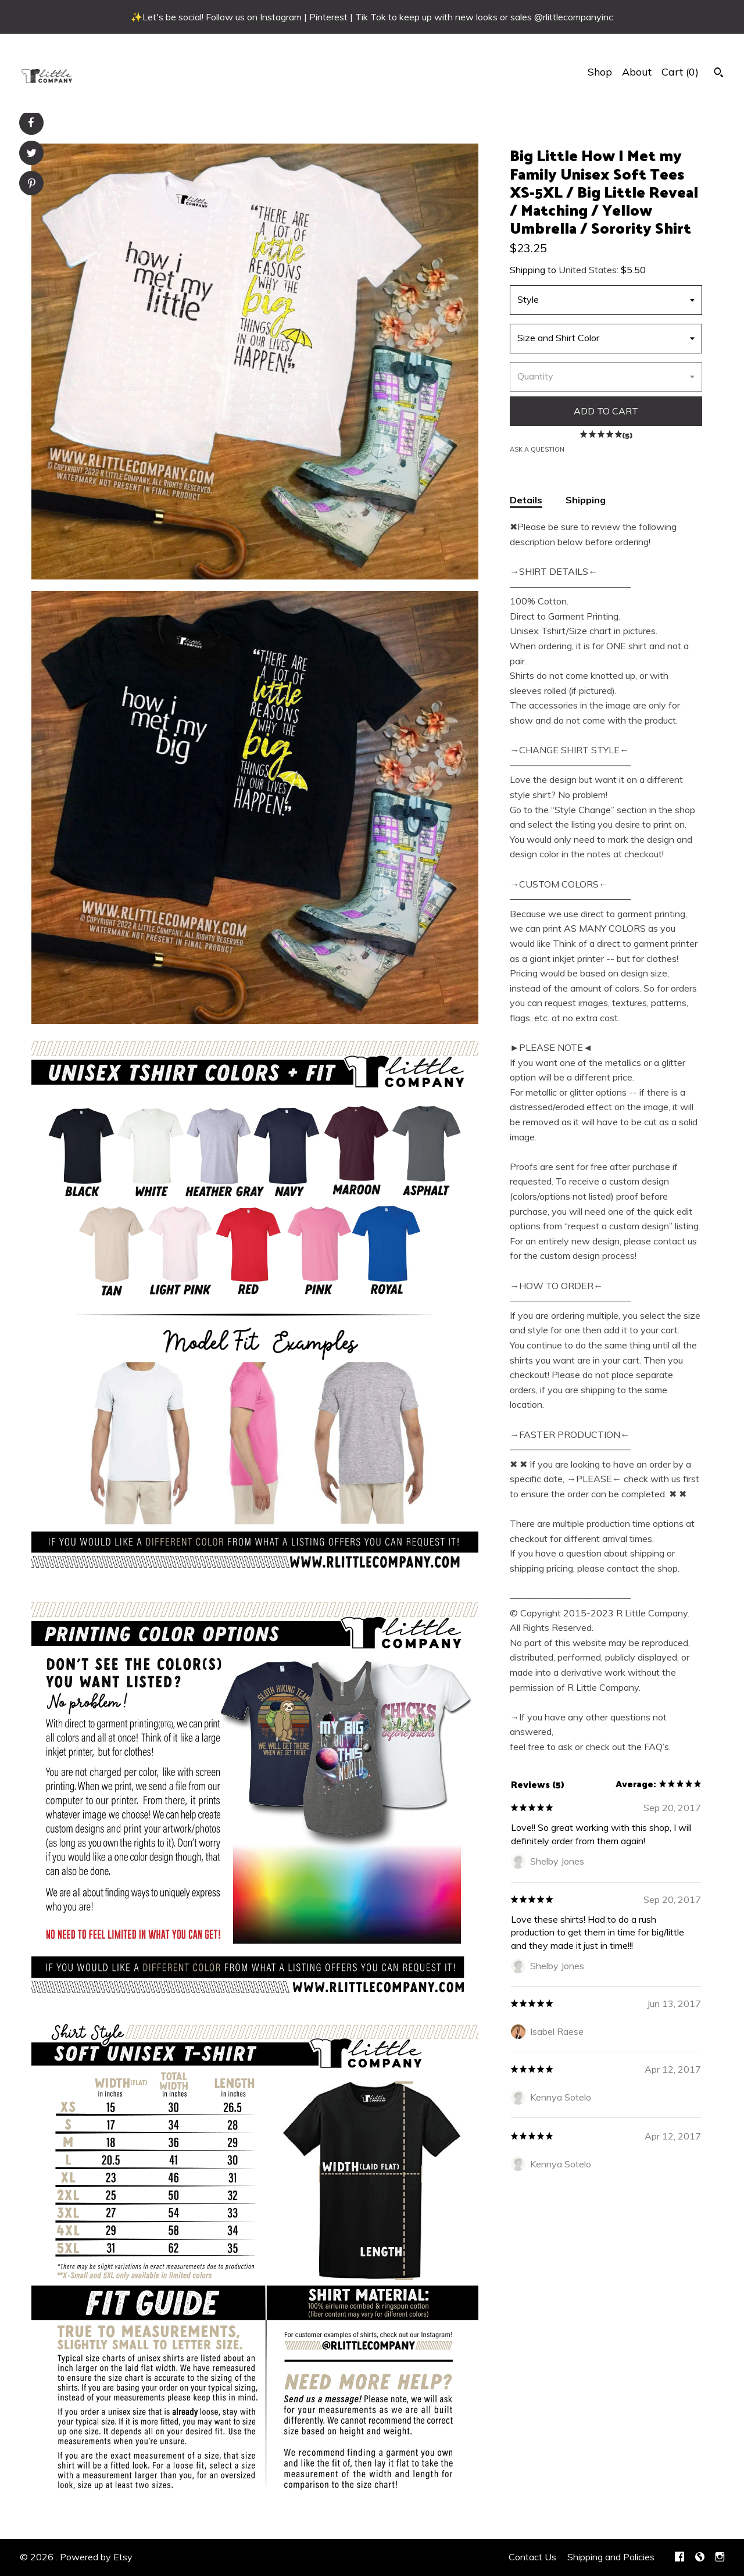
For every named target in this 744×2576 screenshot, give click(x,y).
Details (526, 500)
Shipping (586, 500)
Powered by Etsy (96, 2557)
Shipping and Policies (610, 2557)
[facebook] (679, 2557)
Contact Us (532, 2557)
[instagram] (720, 2557)
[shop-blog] (699, 2557)
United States (588, 270)
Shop (600, 71)
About (637, 71)
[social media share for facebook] (30, 122)
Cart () (680, 71)
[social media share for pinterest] (32, 184)
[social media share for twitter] (32, 154)
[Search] (718, 73)
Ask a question (537, 449)
